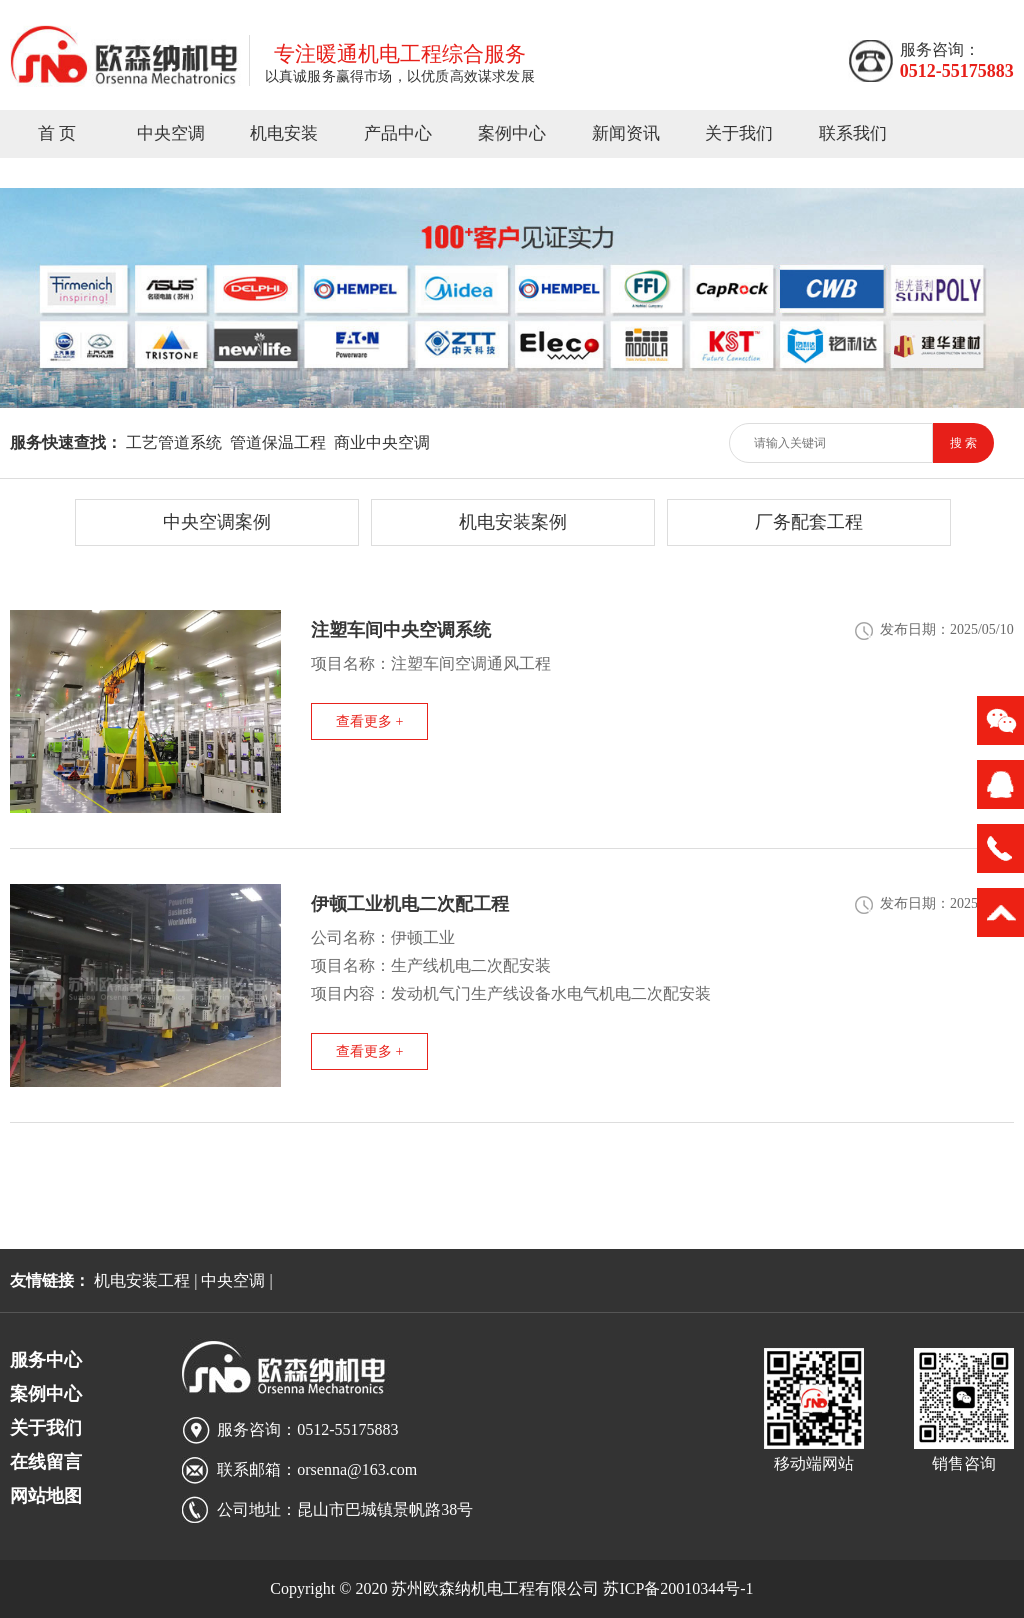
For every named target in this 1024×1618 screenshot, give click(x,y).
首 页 (57, 133)
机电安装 (284, 133)
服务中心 (46, 1360)
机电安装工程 (142, 1280)
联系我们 (853, 133)
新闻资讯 (626, 133)
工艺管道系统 (174, 442)
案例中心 (512, 133)
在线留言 (46, 1462)
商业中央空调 (382, 442)
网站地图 (46, 1496)
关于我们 (739, 133)
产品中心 (398, 133)
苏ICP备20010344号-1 (678, 1588)
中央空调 (171, 133)
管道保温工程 (278, 442)
